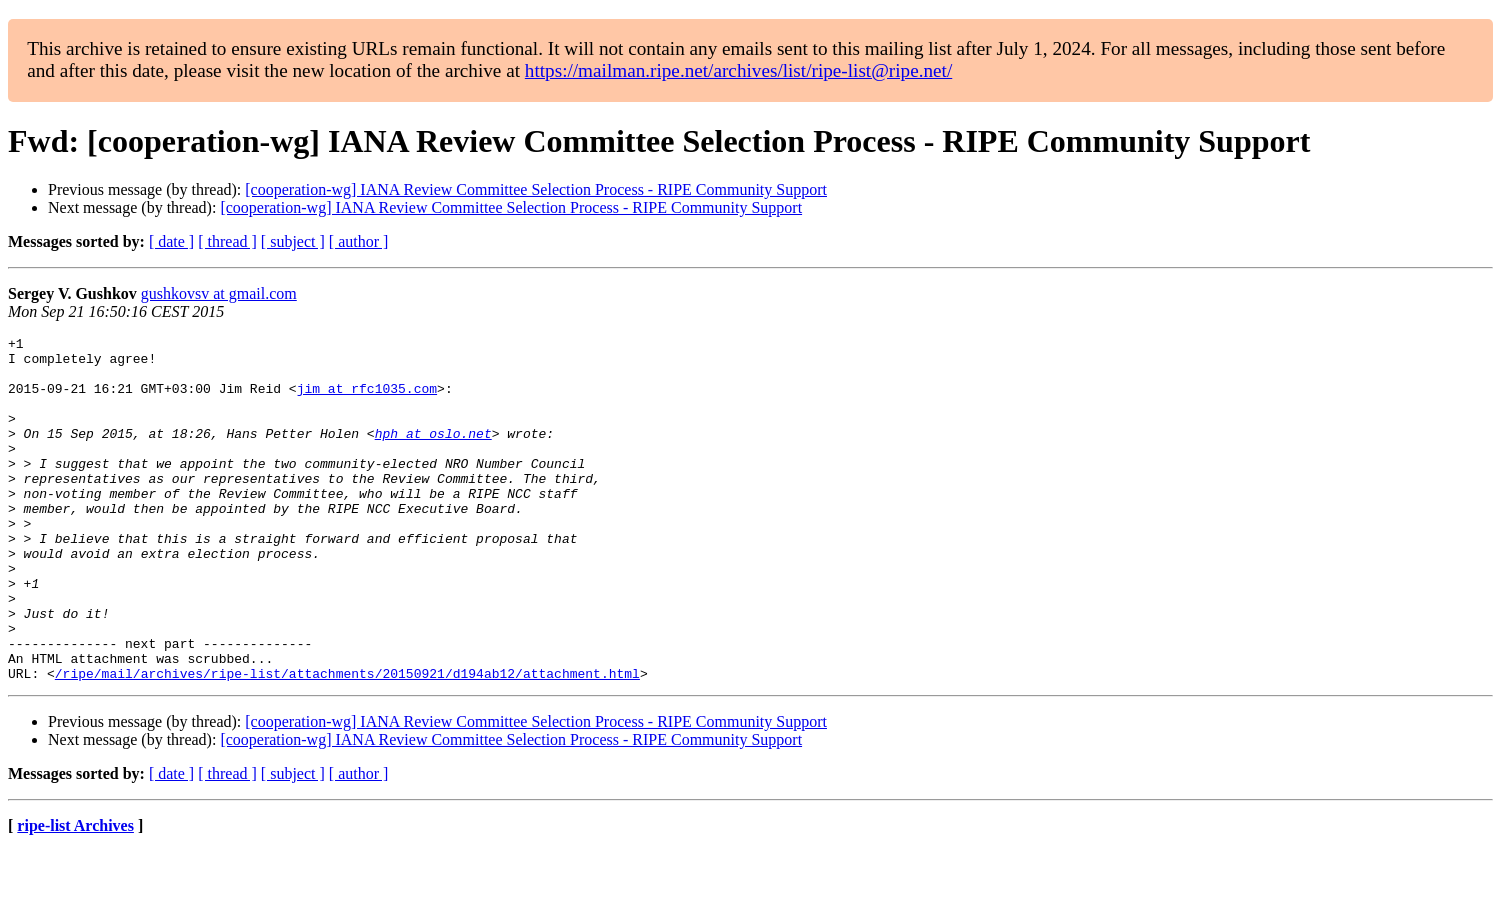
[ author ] (359, 241)
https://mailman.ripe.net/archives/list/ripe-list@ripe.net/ (738, 70)
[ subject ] (293, 241)
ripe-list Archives (75, 894)
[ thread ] (227, 241)
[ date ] (171, 241)
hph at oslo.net (433, 454)
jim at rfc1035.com (367, 400)
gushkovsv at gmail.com (219, 293)
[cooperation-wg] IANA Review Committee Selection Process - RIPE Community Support (536, 189)
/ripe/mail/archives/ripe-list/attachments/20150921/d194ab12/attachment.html (347, 742)
